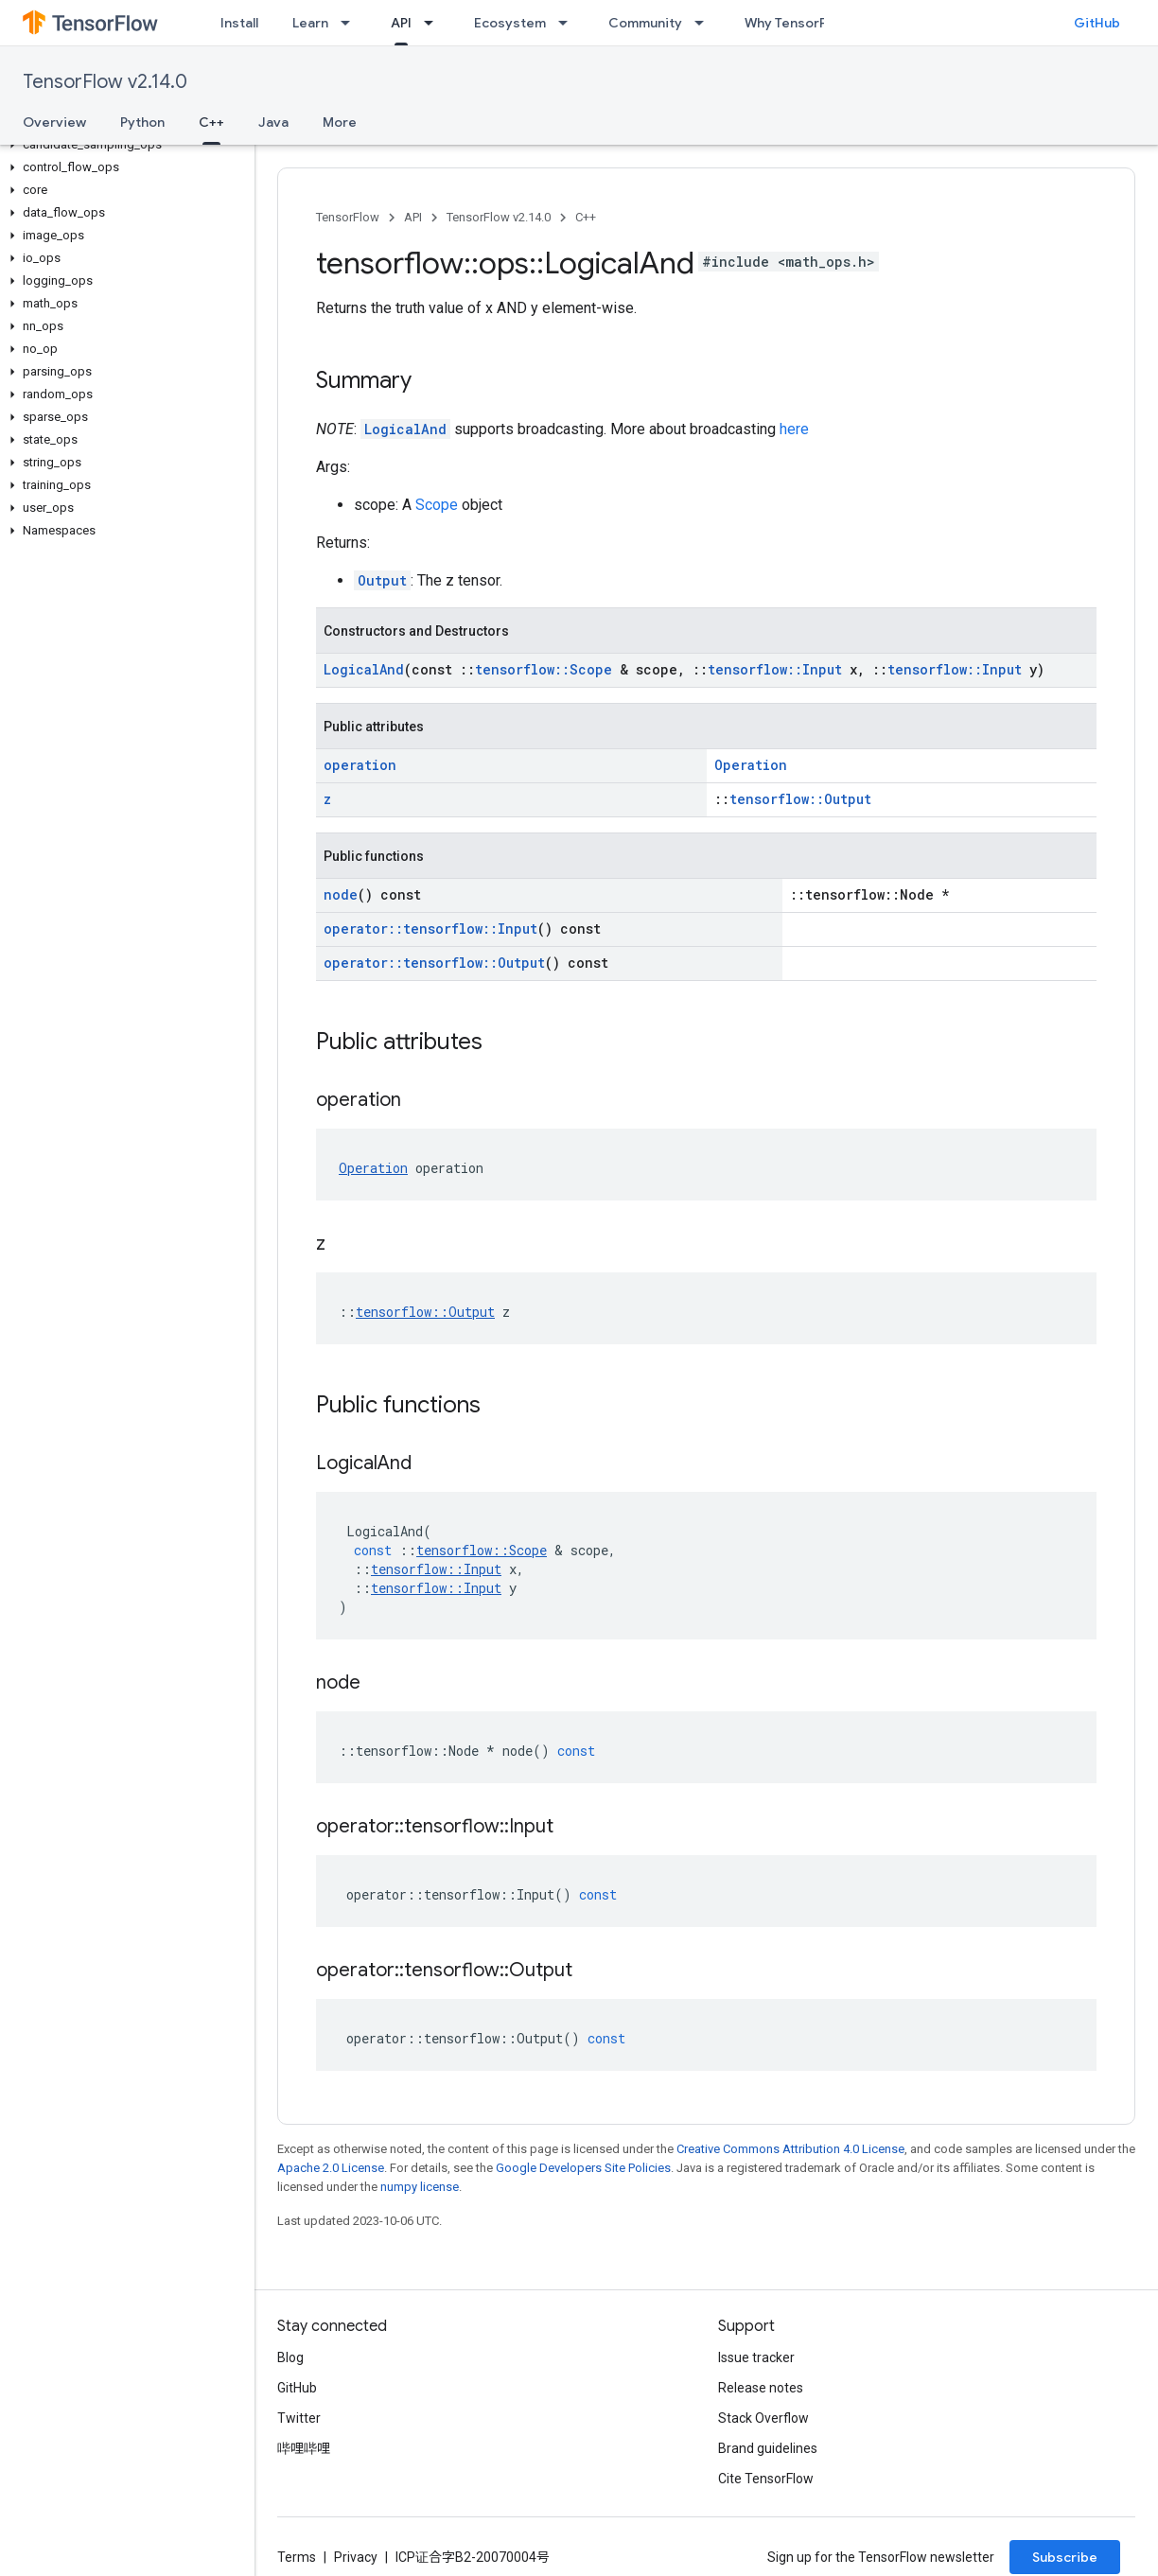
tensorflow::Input (775, 669)
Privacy (355, 2557)
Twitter (299, 2418)
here (794, 429)
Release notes (760, 2387)
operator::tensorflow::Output (434, 963)
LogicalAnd (405, 429)
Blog (290, 2357)
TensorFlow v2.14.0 (105, 82)
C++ (585, 217)
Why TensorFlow (796, 22)
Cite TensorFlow (766, 2478)
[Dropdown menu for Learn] (351, 22)
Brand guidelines (767, 2448)
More (340, 122)
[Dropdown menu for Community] (705, 22)
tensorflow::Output (800, 799)
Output (382, 580)
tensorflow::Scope (543, 669)
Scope (436, 505)
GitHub (1097, 22)
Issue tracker (756, 2357)
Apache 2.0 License (330, 2168)
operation (360, 765)
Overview (54, 122)
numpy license (419, 2187)
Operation (750, 765)
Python (142, 122)
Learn (310, 22)
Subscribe (1064, 2557)
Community (645, 22)
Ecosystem (510, 22)
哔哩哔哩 (303, 2448)
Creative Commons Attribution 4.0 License (790, 2149)
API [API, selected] (401, 22)
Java (273, 122)
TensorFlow (347, 217)
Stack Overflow (763, 2418)
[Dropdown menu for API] (434, 22)
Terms (296, 2557)
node (341, 894)
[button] (123, 144)
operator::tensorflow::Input (430, 929)
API (413, 217)
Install (239, 22)
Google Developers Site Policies (583, 2168)
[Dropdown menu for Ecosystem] (568, 22)
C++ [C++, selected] (211, 122)
